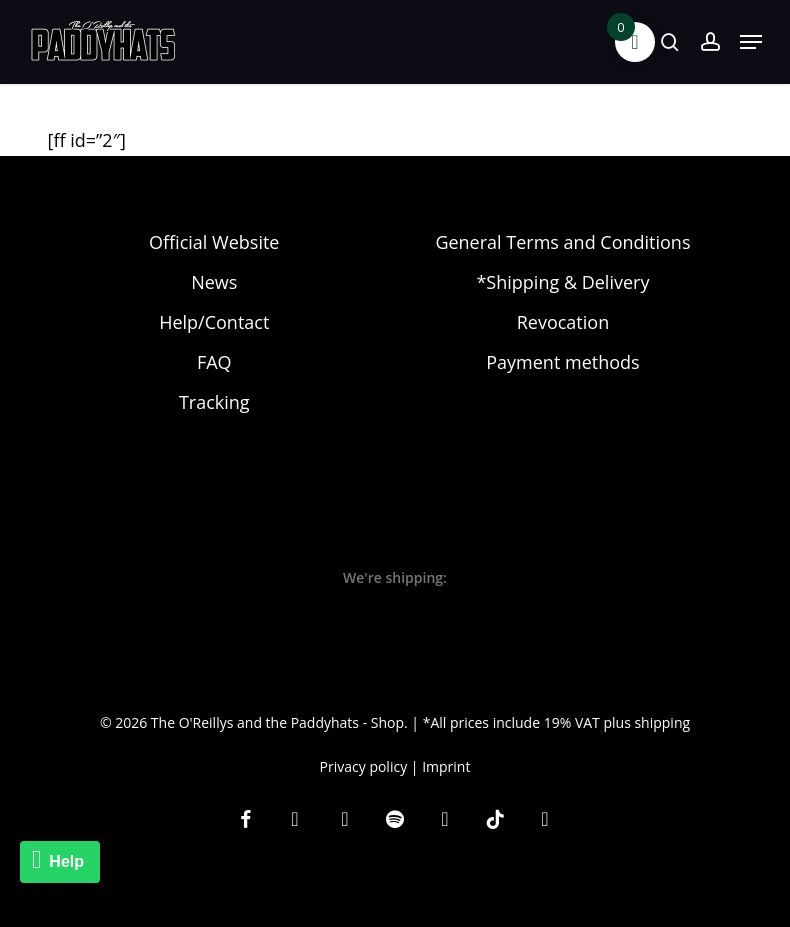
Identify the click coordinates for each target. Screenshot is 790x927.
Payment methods (562, 362)
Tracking (214, 402)
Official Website (214, 242)
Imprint (446, 766)
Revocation (563, 322)
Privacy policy (364, 766)
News (214, 282)
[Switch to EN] (414, 903)
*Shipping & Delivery (562, 282)
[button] (751, 42)
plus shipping (646, 722)
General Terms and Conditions (562, 242)
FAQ (214, 362)
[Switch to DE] (376, 903)
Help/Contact (214, 322)
